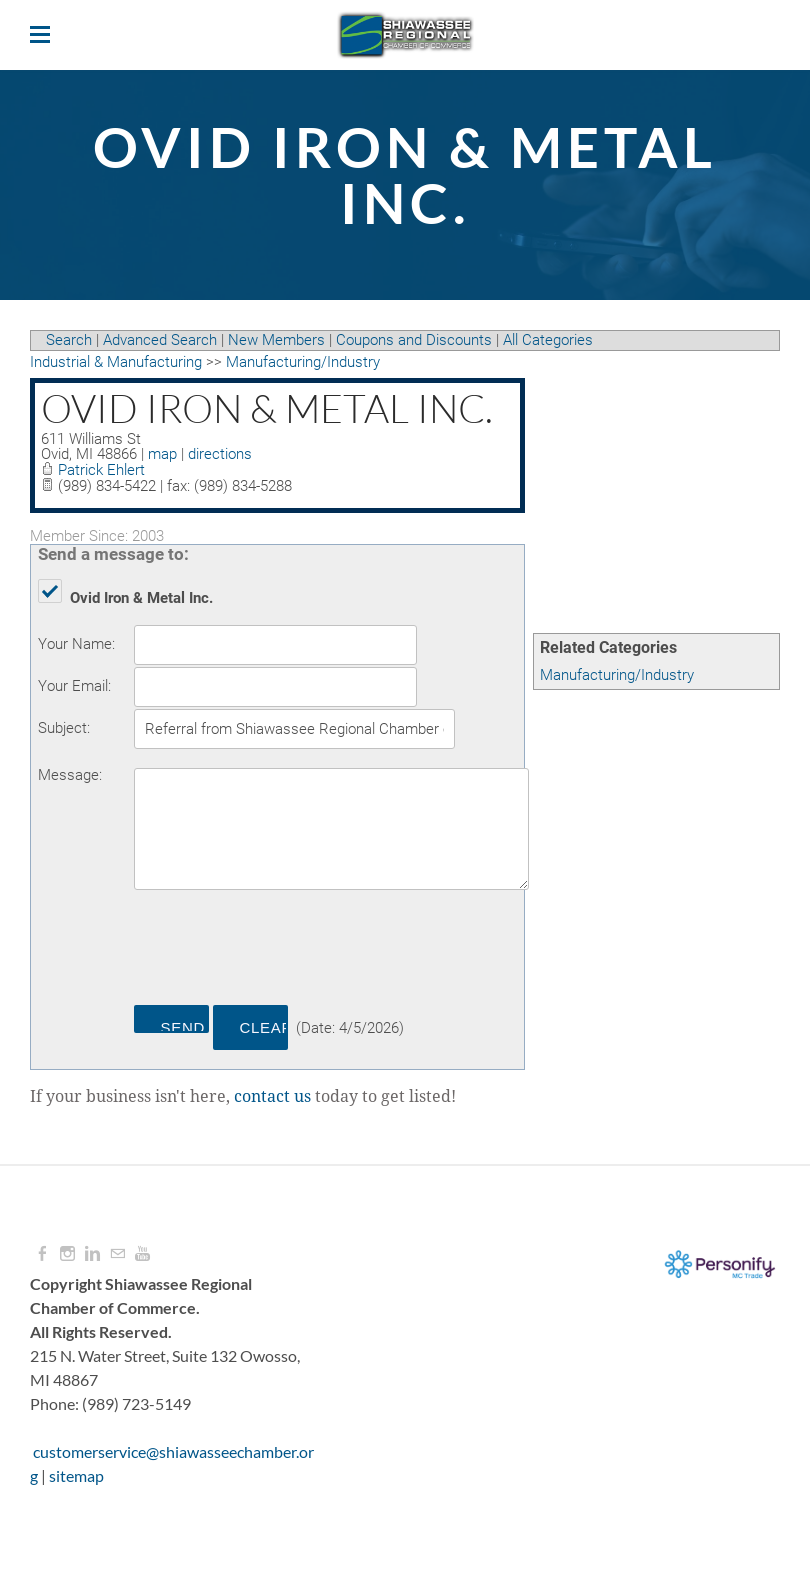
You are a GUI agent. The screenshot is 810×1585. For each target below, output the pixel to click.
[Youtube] (142, 1254)
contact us (272, 1097)
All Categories (548, 340)
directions (220, 454)
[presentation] (286, 951)
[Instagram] (67, 1254)
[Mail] (117, 1254)
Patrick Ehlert (101, 470)
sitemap (76, 1475)
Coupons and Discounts (414, 340)
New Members (276, 340)
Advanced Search (160, 340)
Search (69, 340)
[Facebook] (42, 1254)
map (162, 454)
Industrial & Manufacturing (116, 362)
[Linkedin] (92, 1254)
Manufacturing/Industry (617, 675)
